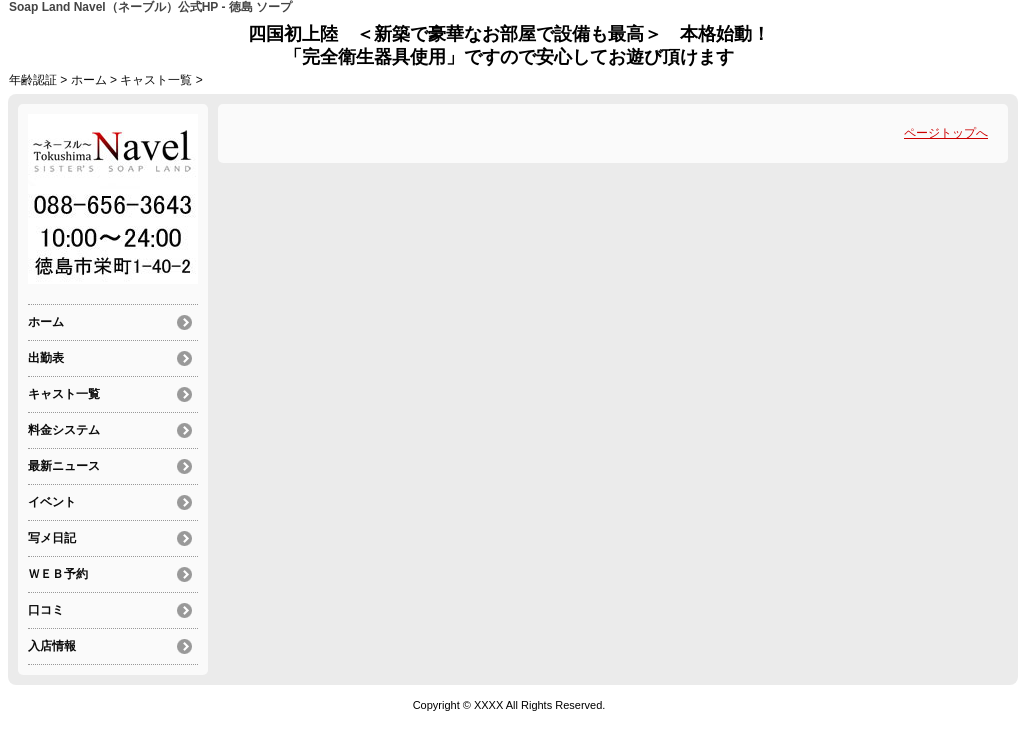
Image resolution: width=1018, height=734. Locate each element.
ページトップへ (946, 133)
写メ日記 (52, 538)
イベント (52, 502)
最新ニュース (64, 466)
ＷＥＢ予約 (58, 574)
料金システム (64, 430)
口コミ (46, 610)
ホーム (89, 80)
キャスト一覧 (156, 80)
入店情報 (52, 646)
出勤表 (46, 358)
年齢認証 (33, 80)
